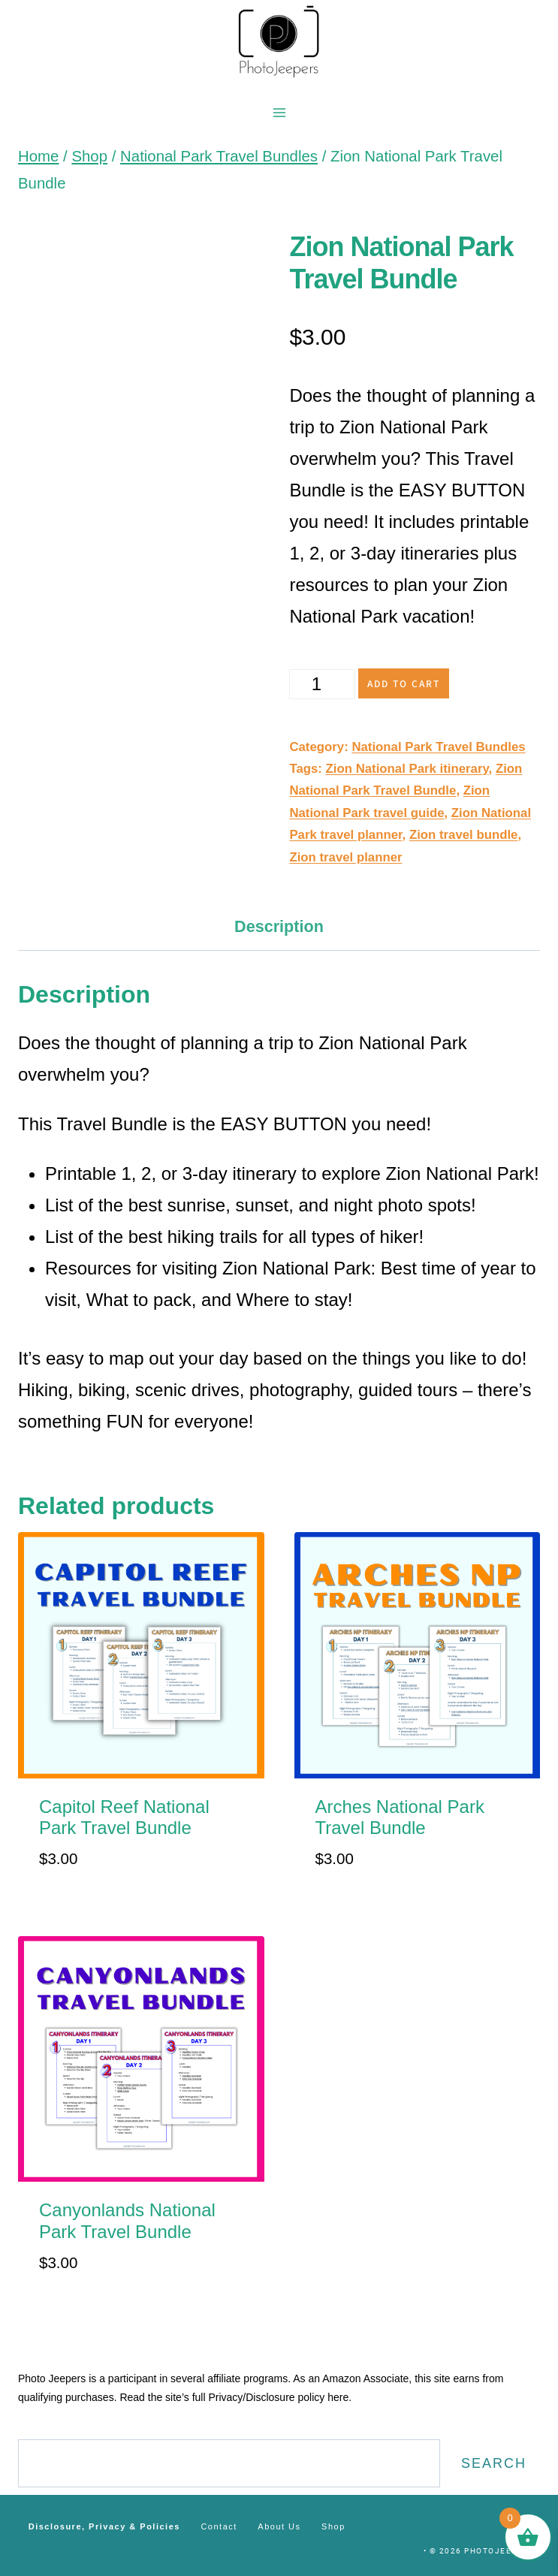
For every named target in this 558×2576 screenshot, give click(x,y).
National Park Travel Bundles (438, 747)
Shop (333, 2526)
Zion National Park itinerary (407, 769)
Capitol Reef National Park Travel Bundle (124, 1817)
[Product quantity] (321, 684)
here (337, 2397)
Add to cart (403, 683)
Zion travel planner (345, 857)
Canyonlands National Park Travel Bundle (127, 2221)
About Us (279, 2526)
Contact (219, 2526)
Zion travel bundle (463, 835)
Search (493, 2463)
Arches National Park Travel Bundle (399, 1817)
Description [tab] (279, 926)
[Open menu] (279, 112)
